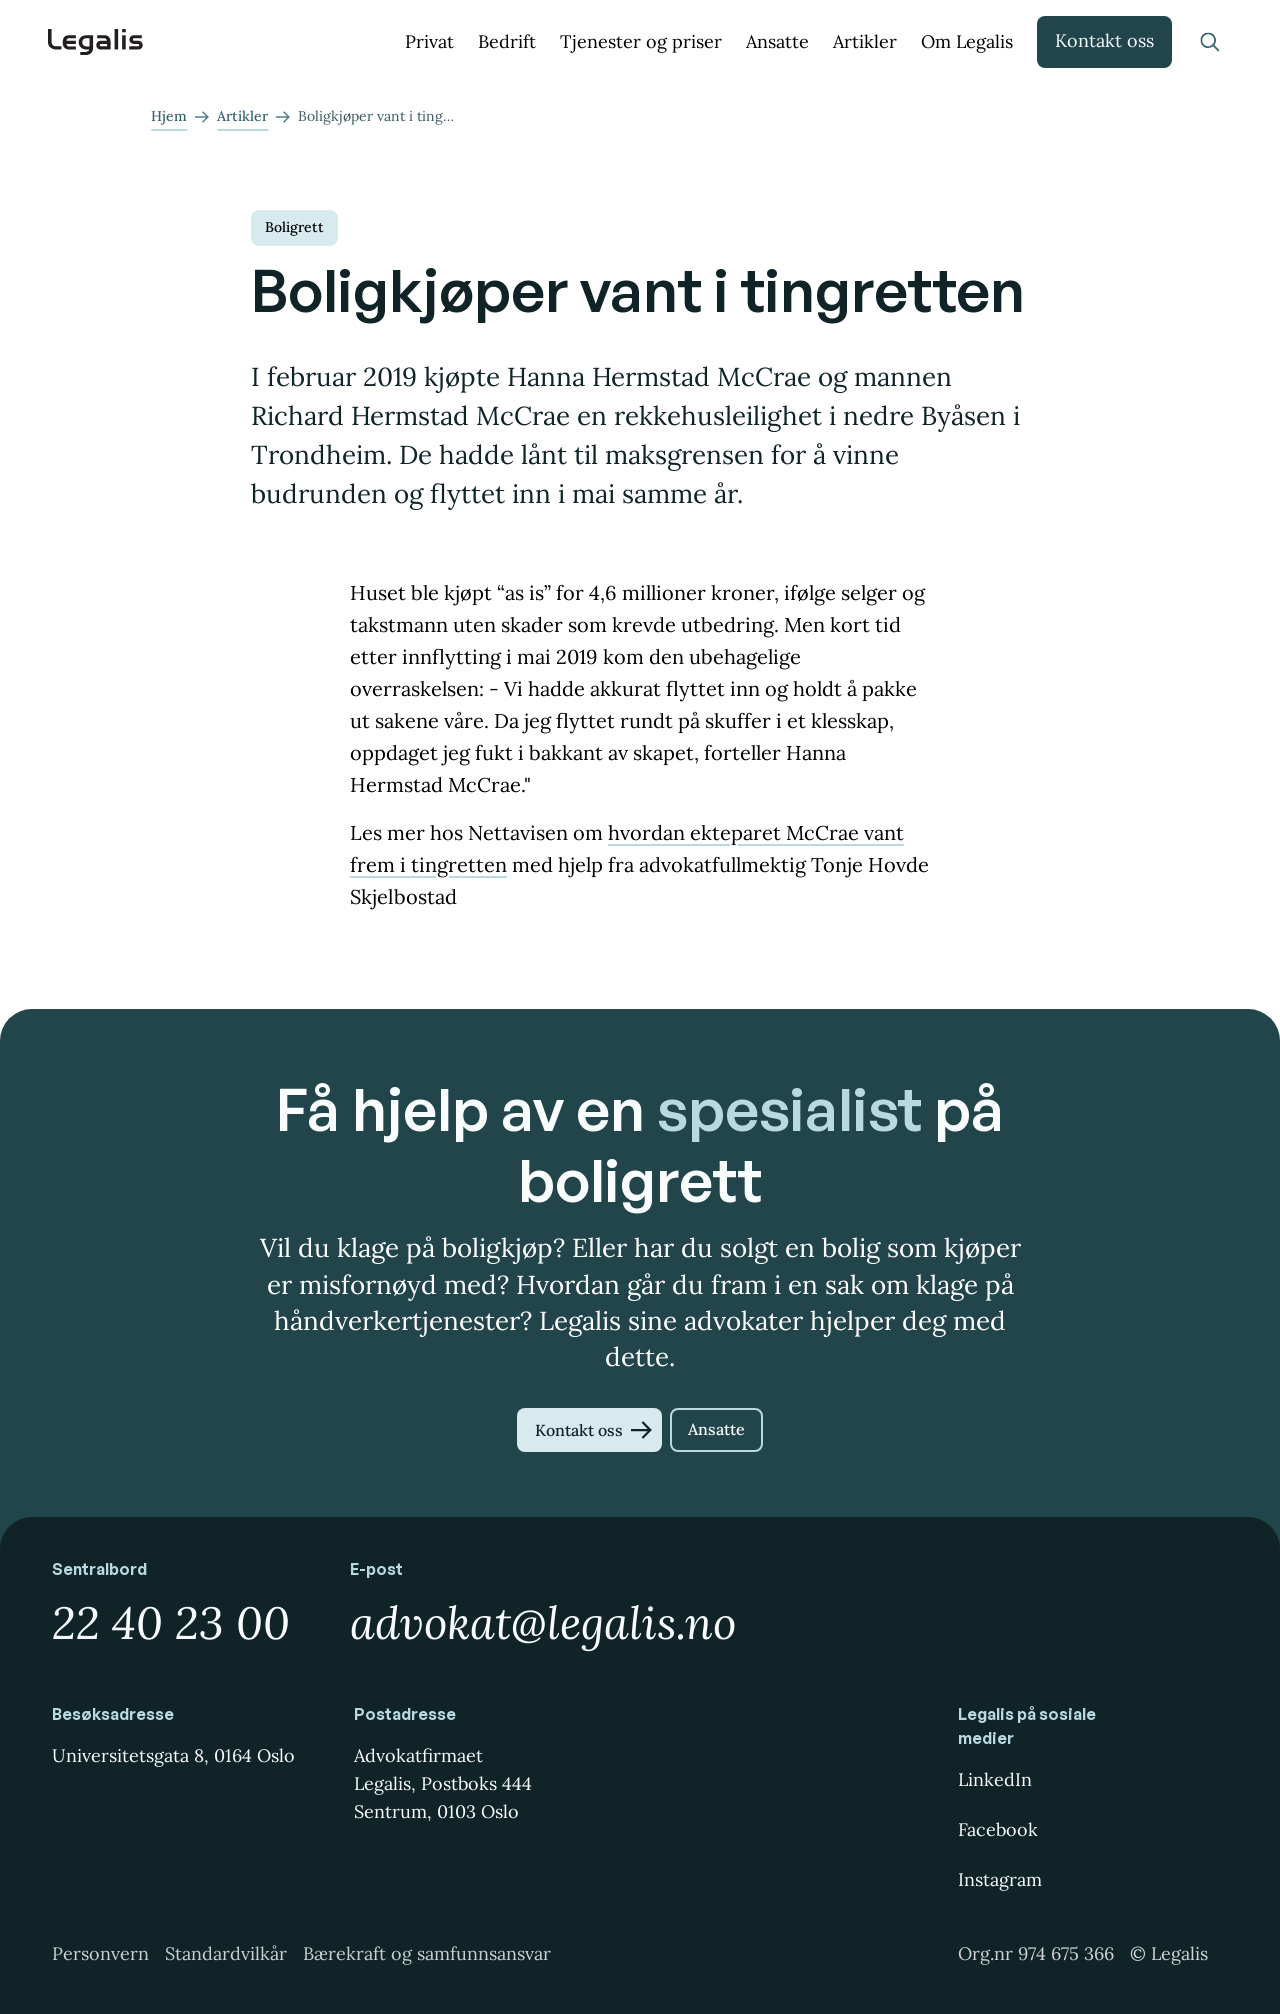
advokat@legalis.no (543, 1622)
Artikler (865, 41)
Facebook (998, 1829)
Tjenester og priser (641, 41)
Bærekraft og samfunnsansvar (427, 1953)
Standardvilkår (226, 1953)
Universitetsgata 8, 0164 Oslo (173, 1755)
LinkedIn (995, 1779)
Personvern (100, 1953)
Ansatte (777, 41)
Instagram (1000, 1879)
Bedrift (507, 41)
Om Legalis (967, 41)
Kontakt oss (1104, 40)
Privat (429, 41)
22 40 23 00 (171, 1622)
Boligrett (294, 227)
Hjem (169, 116)
